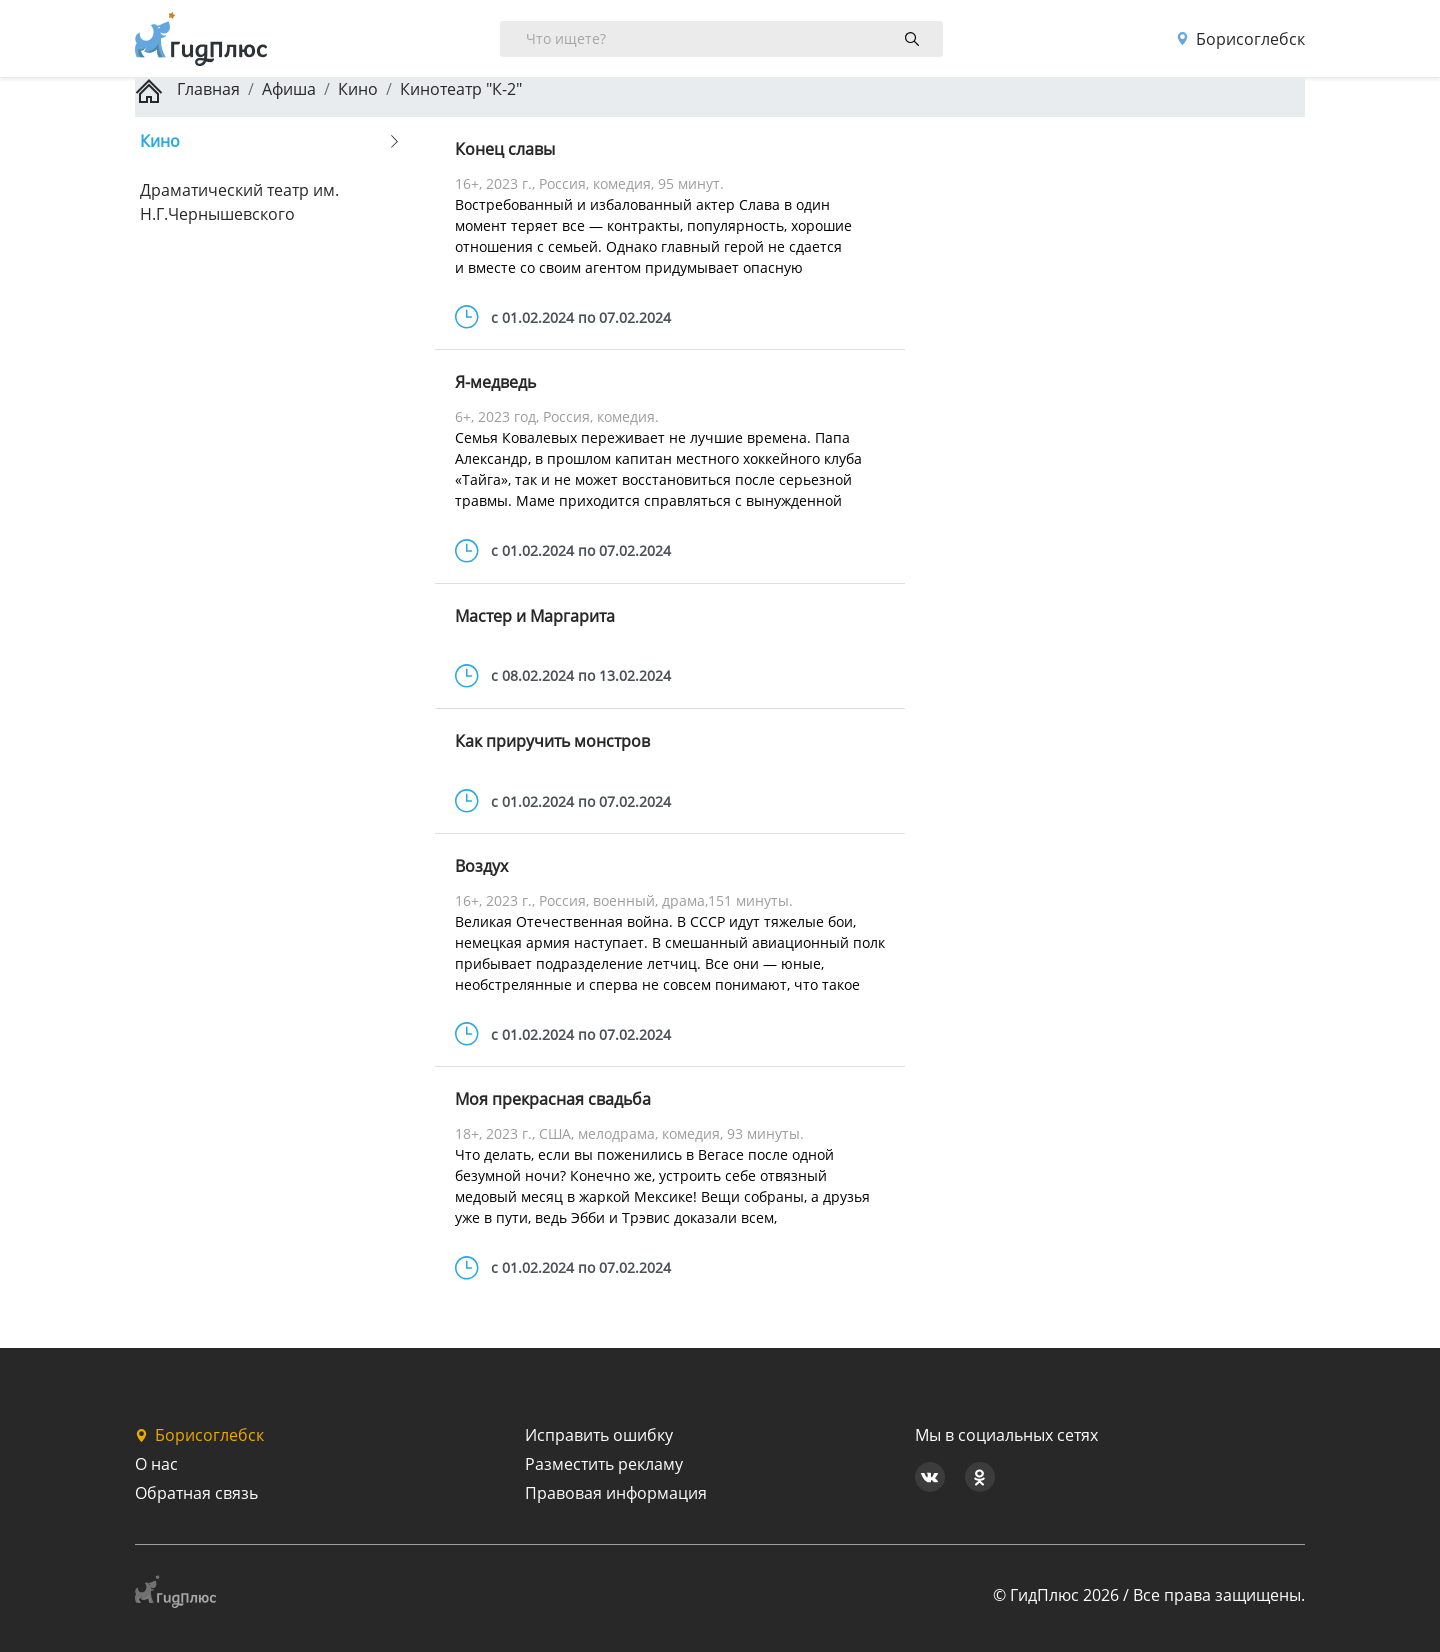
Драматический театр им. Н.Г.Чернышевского (239, 202)
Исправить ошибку (599, 1435)
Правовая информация (616, 1493)
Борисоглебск (1240, 39)
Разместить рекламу (604, 1464)
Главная (187, 89)
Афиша (289, 89)
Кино (358, 89)
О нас (156, 1464)
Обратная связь (196, 1493)
